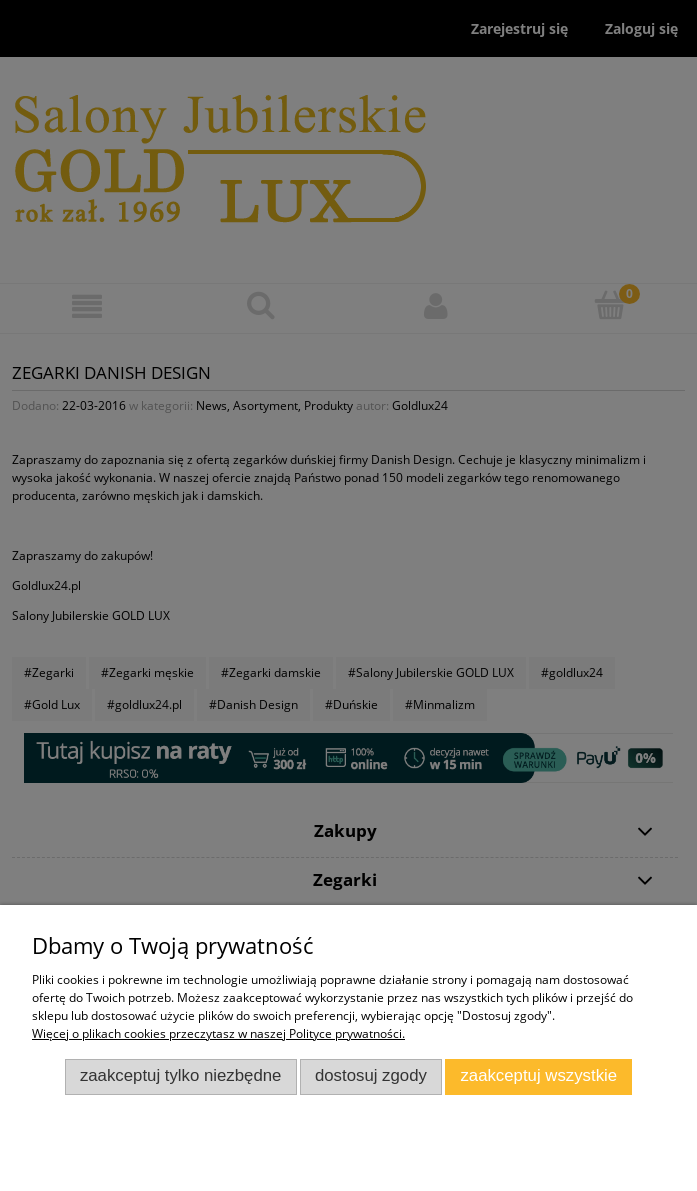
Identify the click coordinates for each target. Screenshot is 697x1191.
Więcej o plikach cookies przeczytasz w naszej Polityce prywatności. (218, 1033)
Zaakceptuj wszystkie (538, 1075)
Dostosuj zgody (371, 1075)
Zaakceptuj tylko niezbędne (181, 1075)
